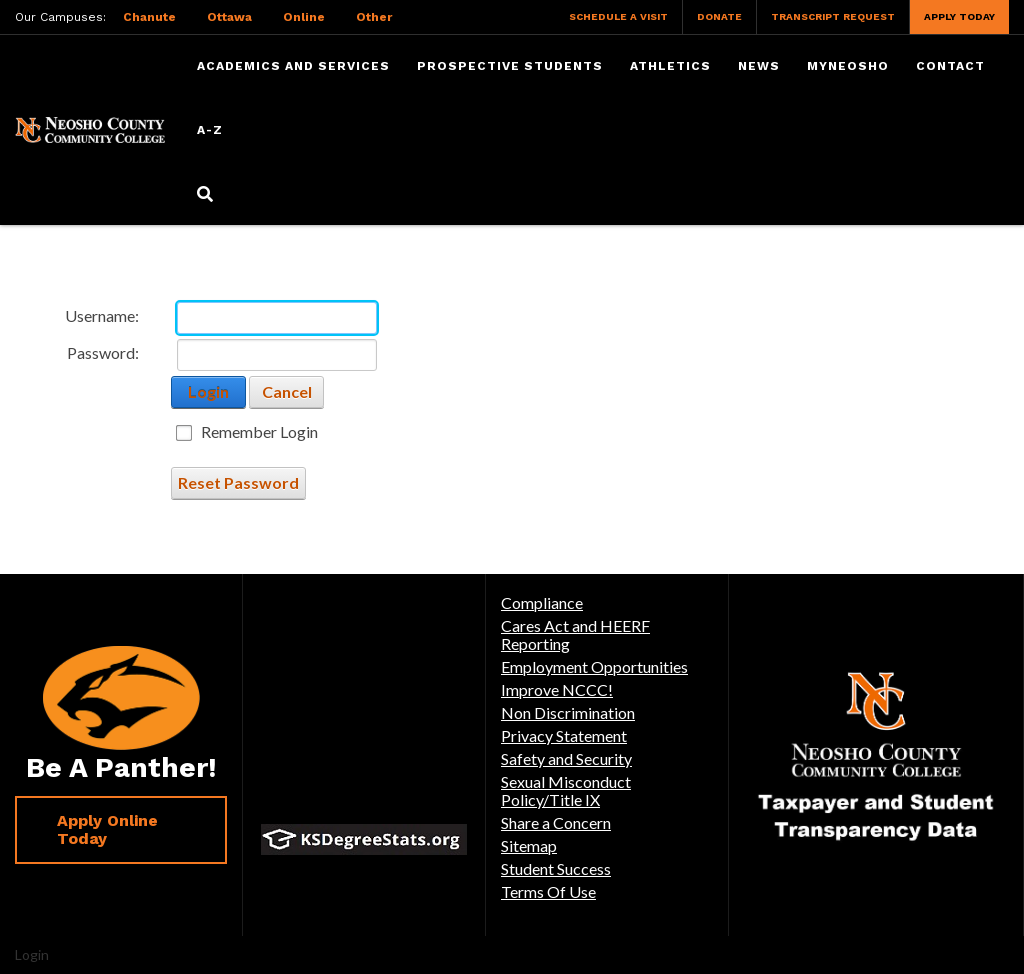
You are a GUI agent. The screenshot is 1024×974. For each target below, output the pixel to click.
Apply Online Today (107, 829)
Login (208, 391)
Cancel (287, 391)
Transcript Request (833, 16)
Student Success (556, 868)
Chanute (149, 17)
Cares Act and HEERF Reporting (575, 634)
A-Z (210, 130)
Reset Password (238, 482)
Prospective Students (510, 66)
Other (374, 17)
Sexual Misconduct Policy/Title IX (566, 790)
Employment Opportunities (594, 666)
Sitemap (529, 845)
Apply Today (959, 16)
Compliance (542, 602)
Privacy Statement (564, 735)
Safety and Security (566, 758)
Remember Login (259, 432)
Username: (102, 315)
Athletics (670, 66)
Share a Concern (556, 822)
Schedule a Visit (618, 16)
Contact (950, 66)
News (759, 66)
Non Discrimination (568, 712)
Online (304, 17)
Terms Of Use (548, 891)
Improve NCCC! (557, 689)
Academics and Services (293, 66)
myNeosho (848, 66)
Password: (103, 352)
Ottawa (229, 17)
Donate (719, 16)
